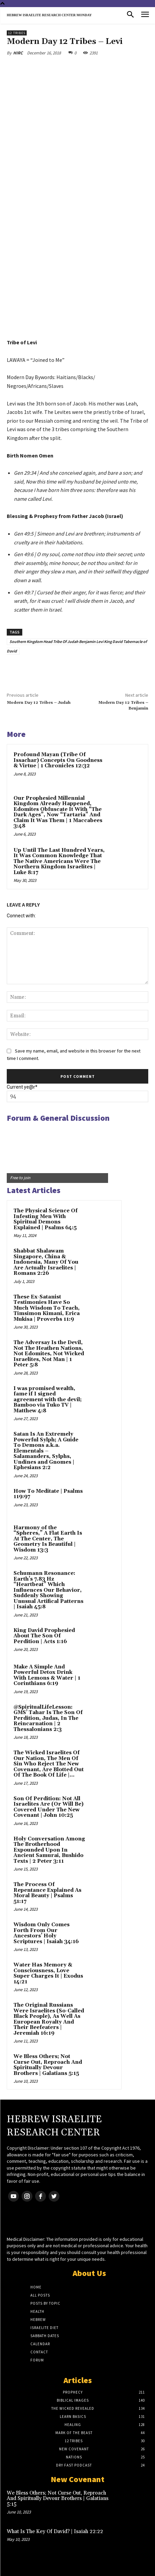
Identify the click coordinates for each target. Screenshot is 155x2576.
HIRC (18, 53)
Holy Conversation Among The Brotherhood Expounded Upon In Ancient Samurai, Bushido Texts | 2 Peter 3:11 (49, 1850)
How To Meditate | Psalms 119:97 (48, 1494)
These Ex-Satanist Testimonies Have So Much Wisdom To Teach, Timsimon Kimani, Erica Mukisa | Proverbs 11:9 (47, 1308)
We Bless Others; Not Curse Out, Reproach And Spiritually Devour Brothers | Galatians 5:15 (48, 2065)
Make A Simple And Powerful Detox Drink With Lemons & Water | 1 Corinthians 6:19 (47, 1675)
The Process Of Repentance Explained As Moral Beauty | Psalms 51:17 (47, 1893)
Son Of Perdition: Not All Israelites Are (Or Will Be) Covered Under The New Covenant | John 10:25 (48, 1807)
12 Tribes (17, 32)
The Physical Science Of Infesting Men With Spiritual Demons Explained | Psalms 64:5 (46, 1219)
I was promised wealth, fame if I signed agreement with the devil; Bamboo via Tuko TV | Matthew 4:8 (48, 1399)
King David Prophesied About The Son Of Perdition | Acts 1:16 (44, 1636)
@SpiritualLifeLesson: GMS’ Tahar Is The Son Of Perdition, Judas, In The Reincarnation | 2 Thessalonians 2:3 (48, 1718)
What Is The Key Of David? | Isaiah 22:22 (55, 2531)
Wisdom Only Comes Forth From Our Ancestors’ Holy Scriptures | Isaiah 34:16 (46, 1933)
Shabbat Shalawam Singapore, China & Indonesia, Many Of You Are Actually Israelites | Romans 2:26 (46, 1262)
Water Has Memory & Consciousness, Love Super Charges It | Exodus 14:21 (48, 1973)
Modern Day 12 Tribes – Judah (39, 702)
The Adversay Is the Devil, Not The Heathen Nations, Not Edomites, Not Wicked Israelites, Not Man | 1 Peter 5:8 (49, 1353)
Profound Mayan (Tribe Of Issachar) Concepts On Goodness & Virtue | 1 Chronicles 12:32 (58, 760)
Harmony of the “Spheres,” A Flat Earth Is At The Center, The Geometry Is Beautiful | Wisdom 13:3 (48, 1539)
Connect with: (21, 915)
